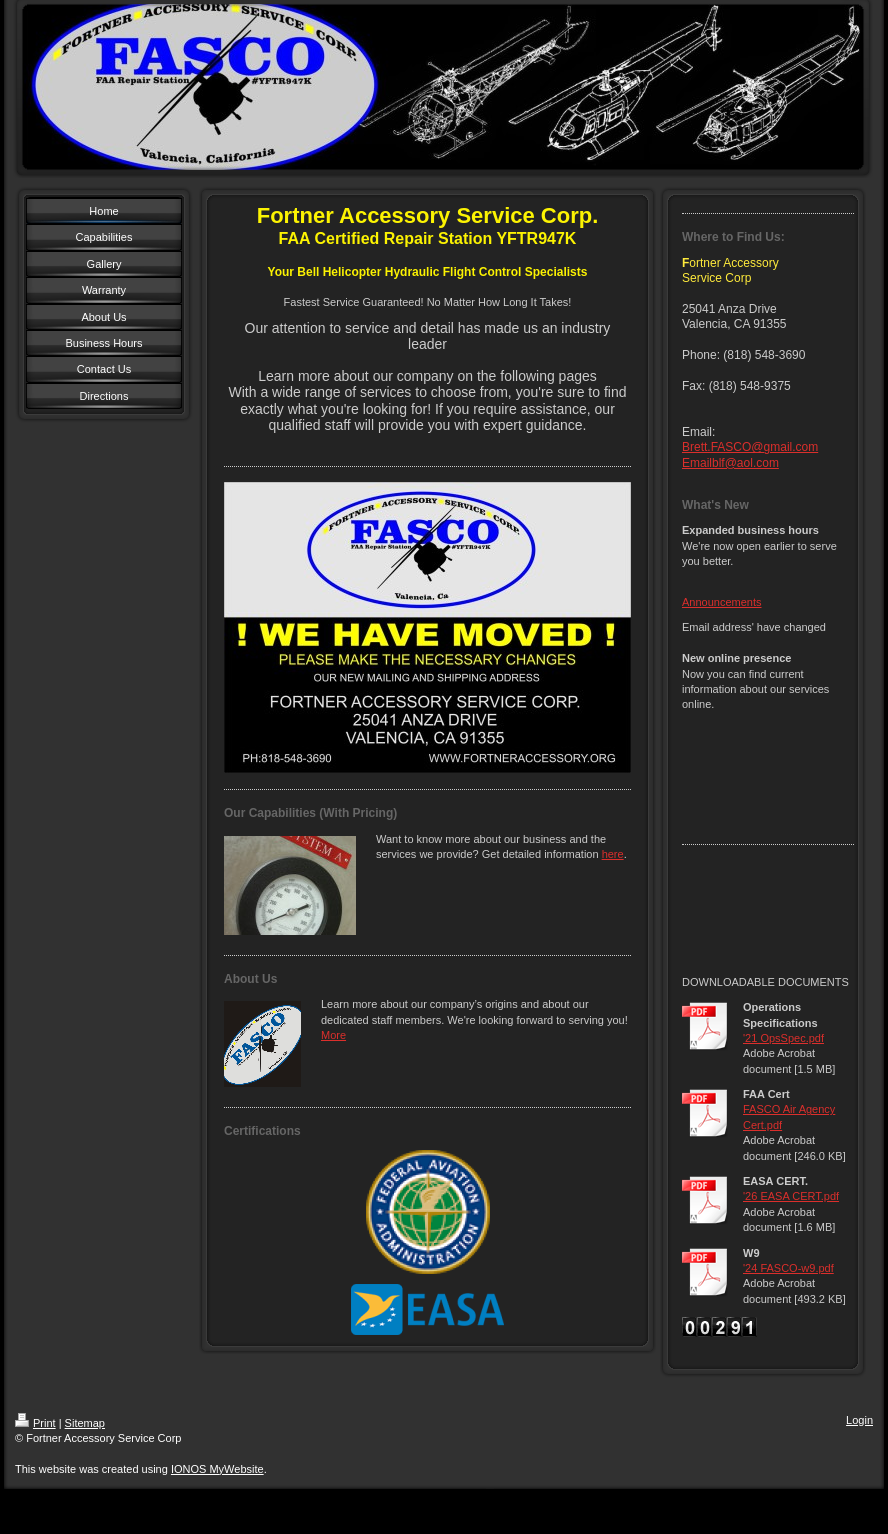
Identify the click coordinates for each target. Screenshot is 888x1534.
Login (859, 1420)
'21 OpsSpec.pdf (783, 1038)
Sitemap (85, 1423)
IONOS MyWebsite (217, 1469)
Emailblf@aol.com (730, 463)
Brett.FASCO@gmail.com (750, 447)
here (613, 854)
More (333, 1035)
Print (35, 1423)
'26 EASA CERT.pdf (791, 1196)
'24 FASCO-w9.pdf (788, 1268)
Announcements (722, 602)
